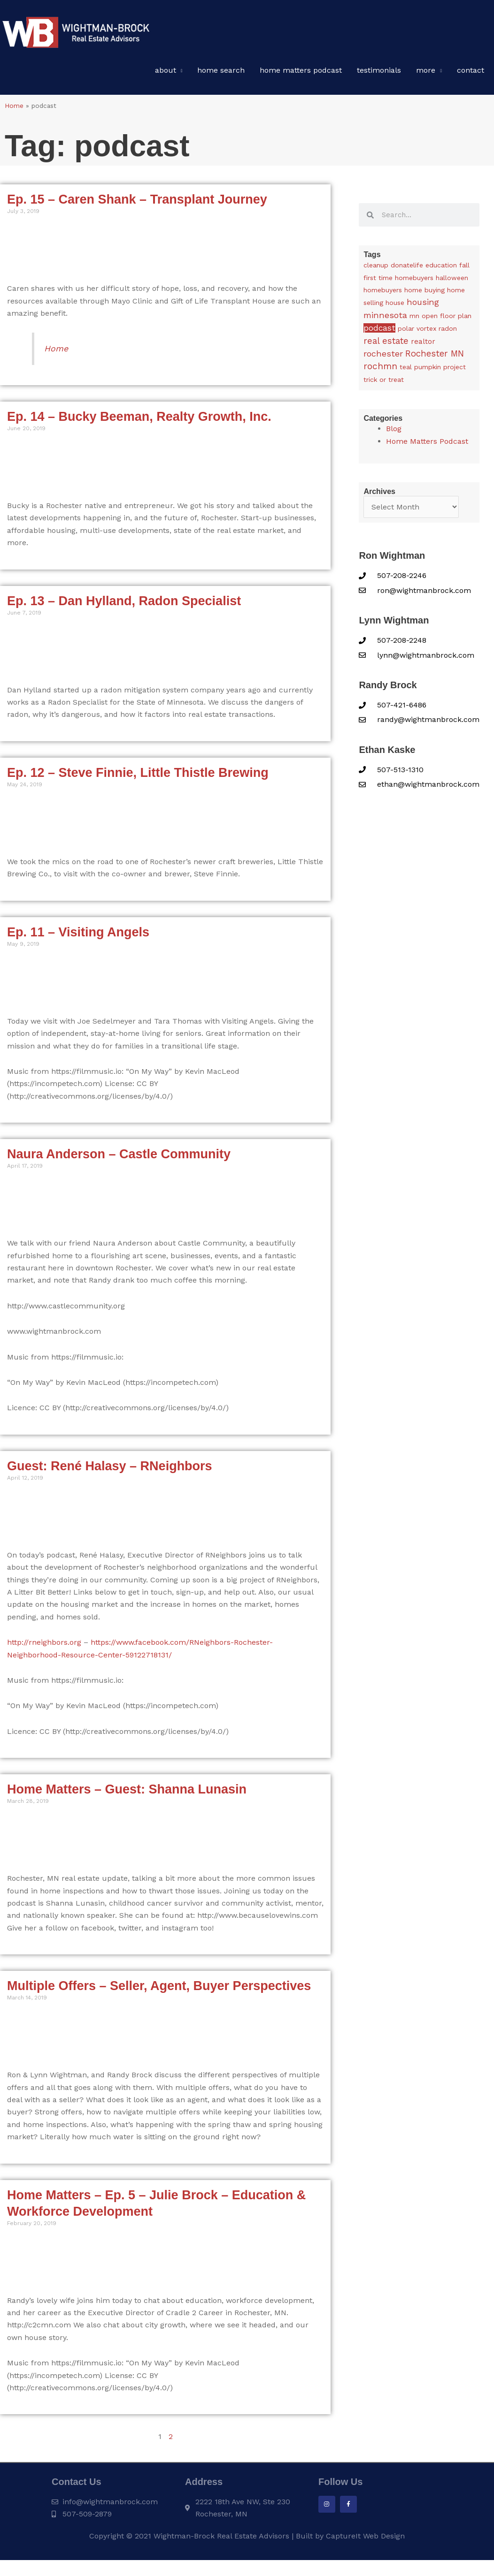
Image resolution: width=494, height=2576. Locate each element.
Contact (470, 73)
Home (14, 109)
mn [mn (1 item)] (414, 319)
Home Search (221, 73)
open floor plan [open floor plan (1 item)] (446, 319)
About (165, 73)
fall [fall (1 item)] (464, 269)
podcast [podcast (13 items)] (379, 331)
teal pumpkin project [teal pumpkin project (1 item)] (433, 370)
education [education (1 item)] (441, 269)
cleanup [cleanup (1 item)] (375, 269)
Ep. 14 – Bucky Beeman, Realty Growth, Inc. (139, 420)
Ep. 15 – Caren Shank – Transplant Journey (137, 203)
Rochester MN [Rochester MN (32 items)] (434, 357)
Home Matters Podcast (301, 73)
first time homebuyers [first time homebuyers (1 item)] (398, 281)
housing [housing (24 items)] (423, 306)
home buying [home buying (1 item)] (424, 293)
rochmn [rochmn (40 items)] (380, 370)
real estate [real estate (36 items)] (386, 344)
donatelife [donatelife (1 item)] (407, 269)
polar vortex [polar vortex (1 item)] (417, 332)
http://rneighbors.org (44, 1645)
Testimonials (379, 73)
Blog (393, 432)
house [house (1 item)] (395, 306)
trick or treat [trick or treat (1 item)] (383, 383)
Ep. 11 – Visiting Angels (78, 936)
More (425, 73)
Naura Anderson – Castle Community (119, 1158)
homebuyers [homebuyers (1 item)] (382, 293)
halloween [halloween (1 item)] (452, 281)
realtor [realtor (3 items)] (423, 345)
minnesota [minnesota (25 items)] (385, 319)
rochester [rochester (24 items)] (383, 357)
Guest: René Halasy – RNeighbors (109, 1470)
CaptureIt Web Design (365, 2539)
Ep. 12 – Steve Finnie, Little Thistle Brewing (138, 776)
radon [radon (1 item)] (448, 332)
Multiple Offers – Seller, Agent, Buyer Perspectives (159, 1990)
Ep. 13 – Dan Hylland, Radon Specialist (124, 605)
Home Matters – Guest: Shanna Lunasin (127, 1793)
